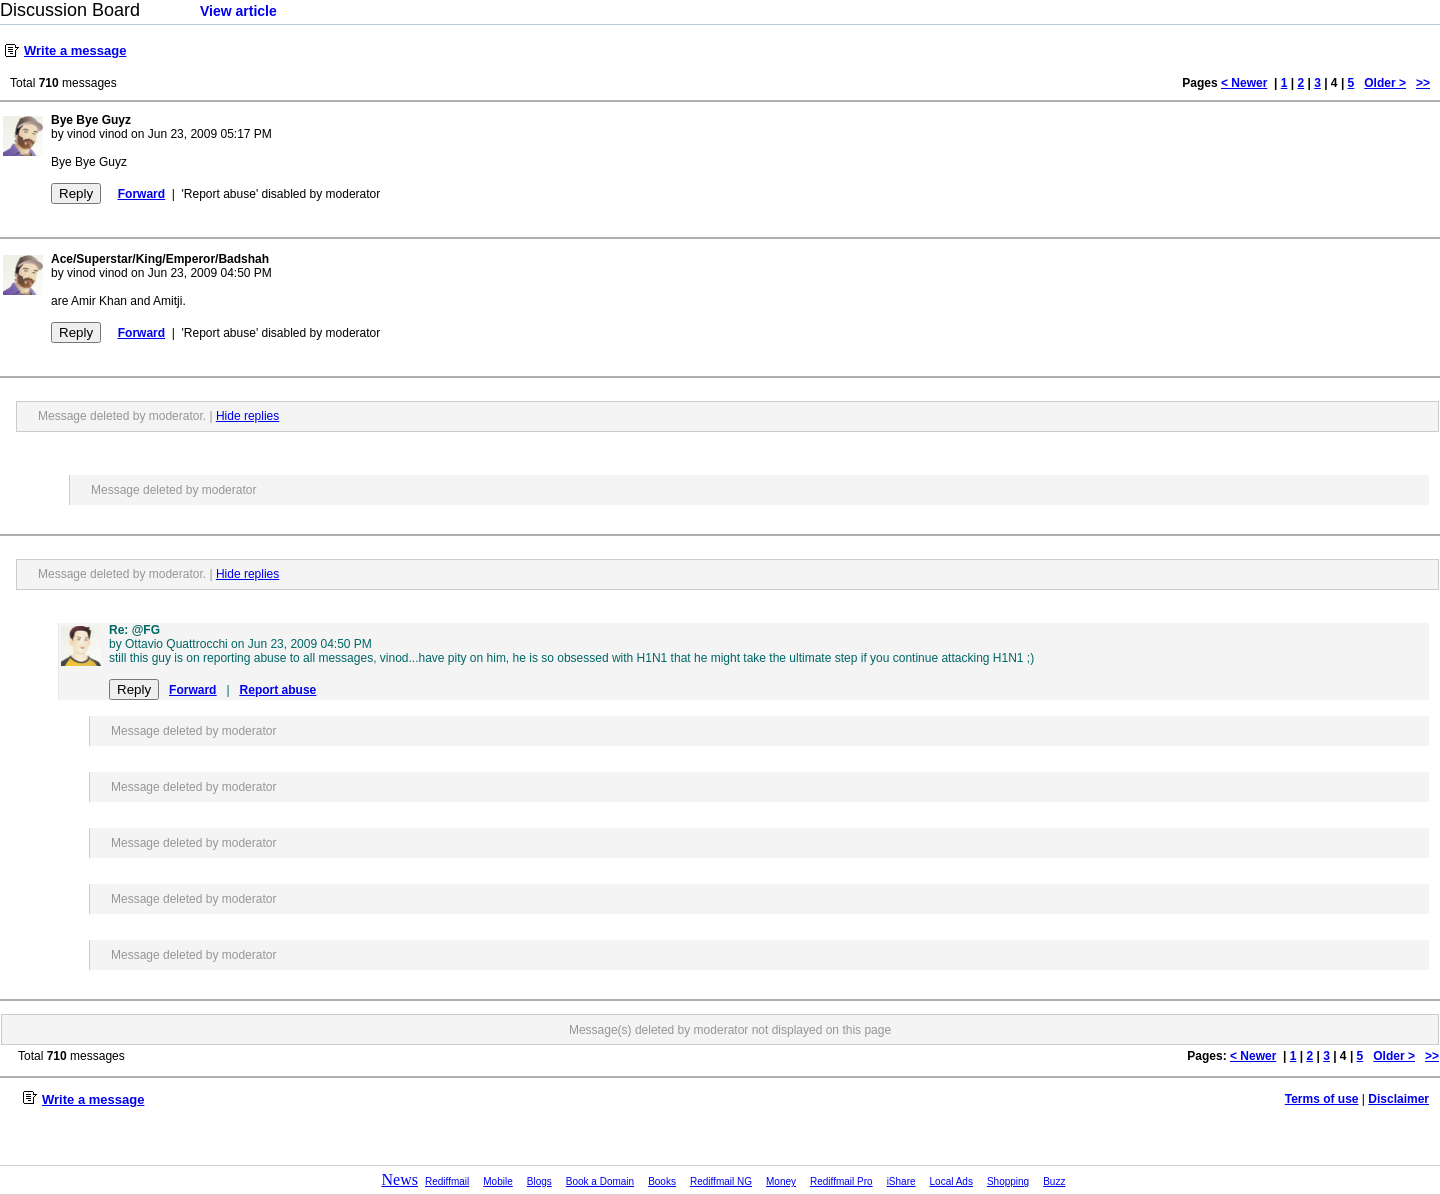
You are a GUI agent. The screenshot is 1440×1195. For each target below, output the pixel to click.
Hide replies (247, 416)
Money (781, 1181)
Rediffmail (447, 1181)
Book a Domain (600, 1181)
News (400, 1179)
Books (662, 1181)
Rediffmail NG (721, 1181)
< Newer (1244, 83)
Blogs (539, 1181)
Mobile (497, 1181)
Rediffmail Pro (841, 1181)
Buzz (1054, 1181)
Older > (1385, 83)
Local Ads (951, 1181)
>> (1423, 83)
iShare (901, 1181)
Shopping (1008, 1181)
